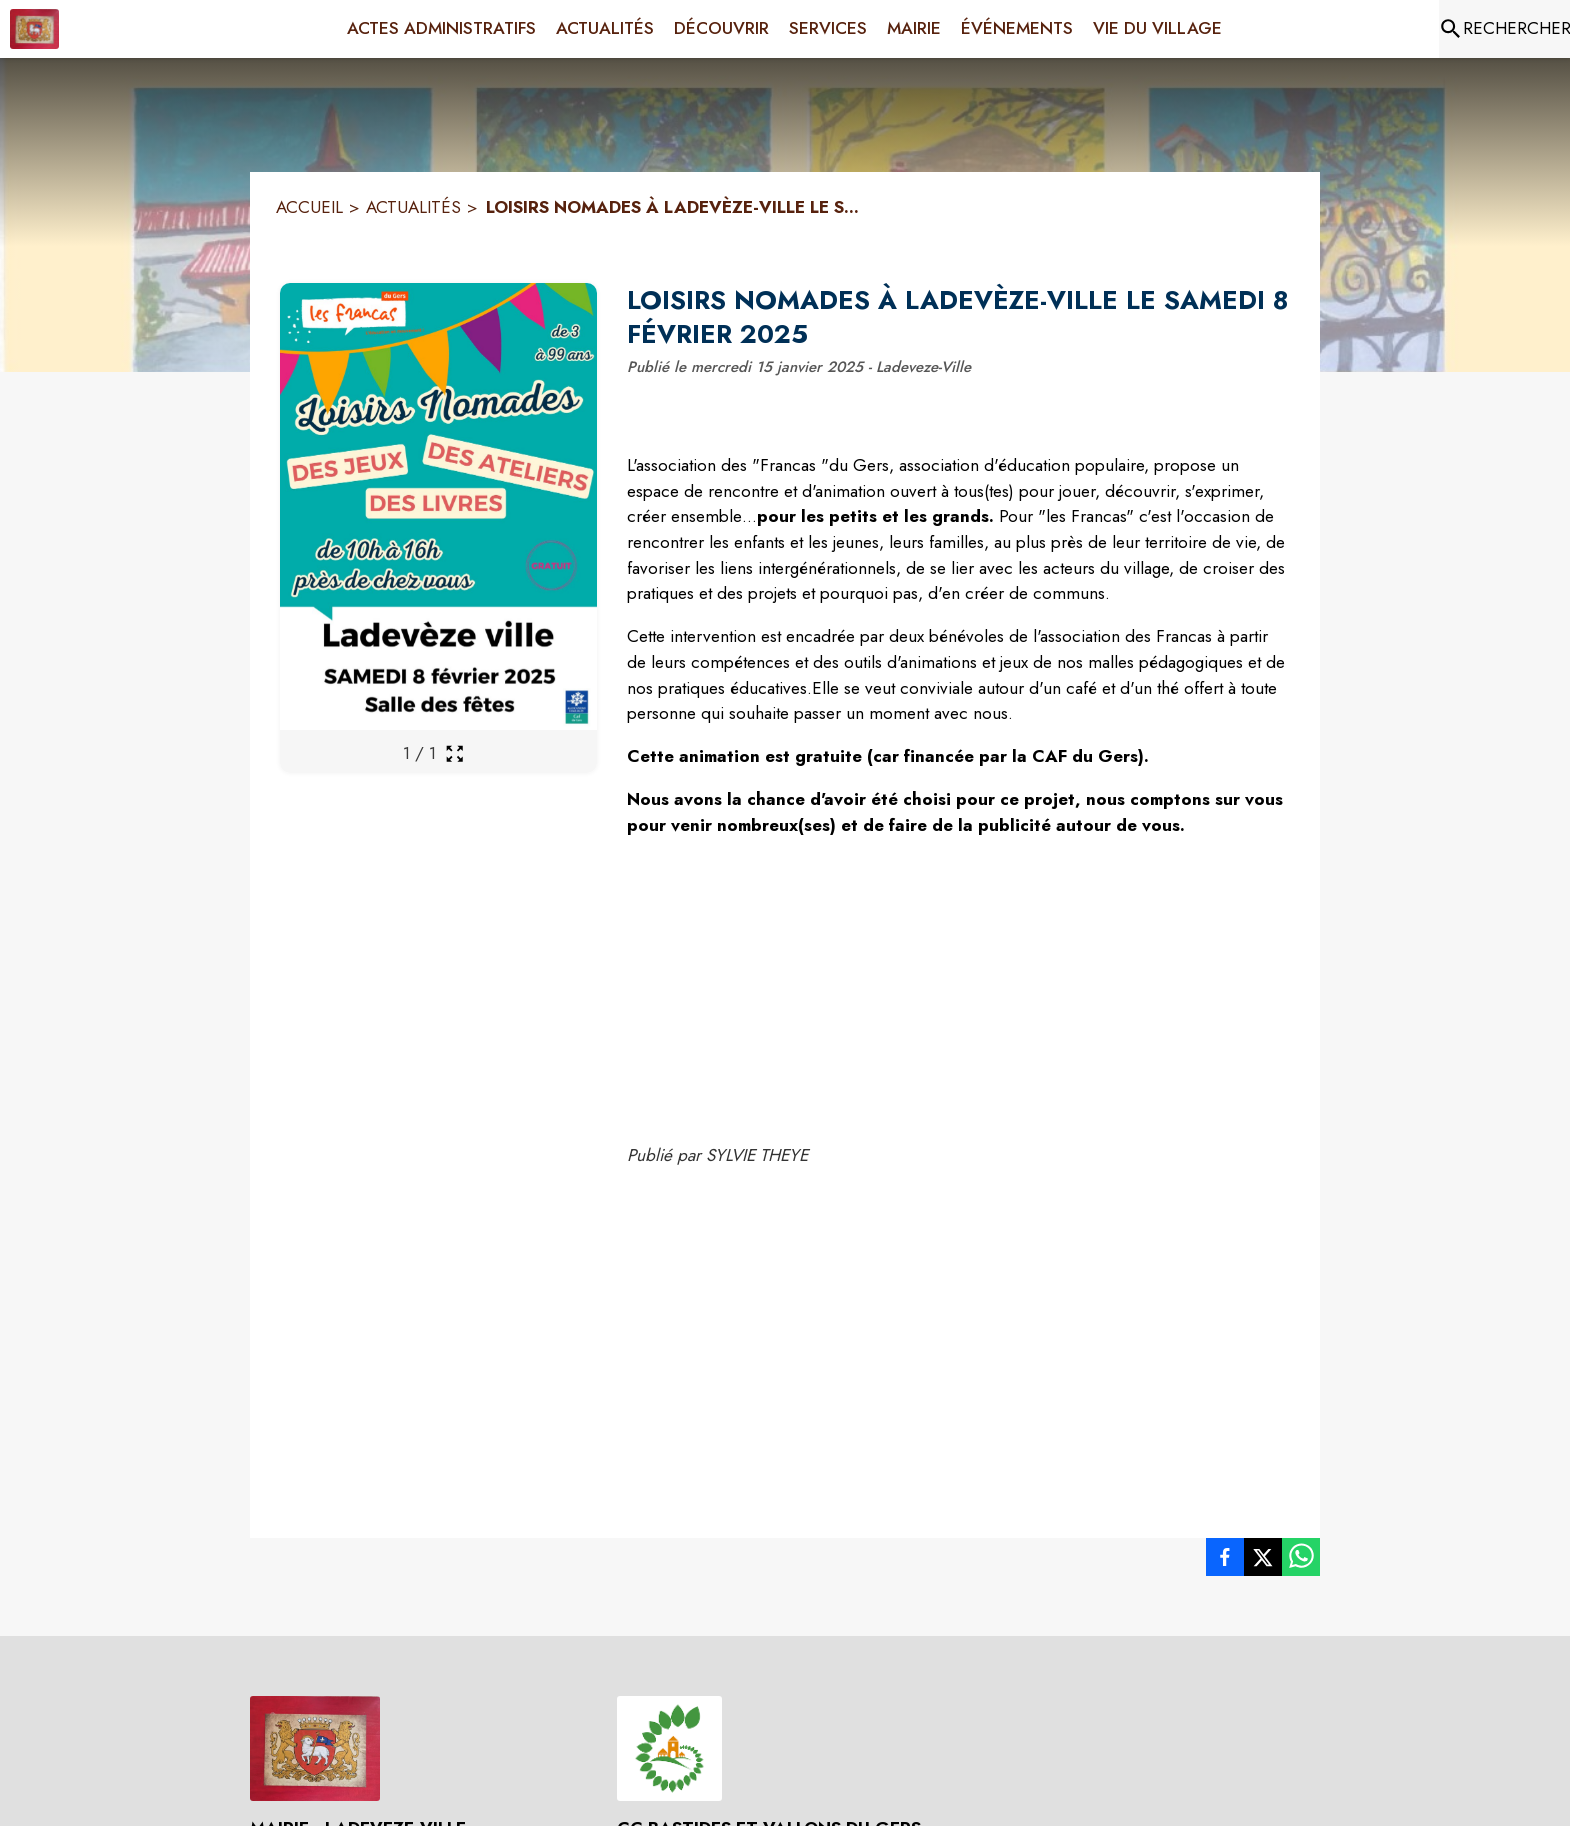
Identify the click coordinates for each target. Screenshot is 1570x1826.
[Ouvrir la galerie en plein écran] (454, 753)
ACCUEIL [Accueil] (309, 207)
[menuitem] (441, 29)
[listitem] (1225, 1561)
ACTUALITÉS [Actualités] (413, 207)
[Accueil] (34, 29)
